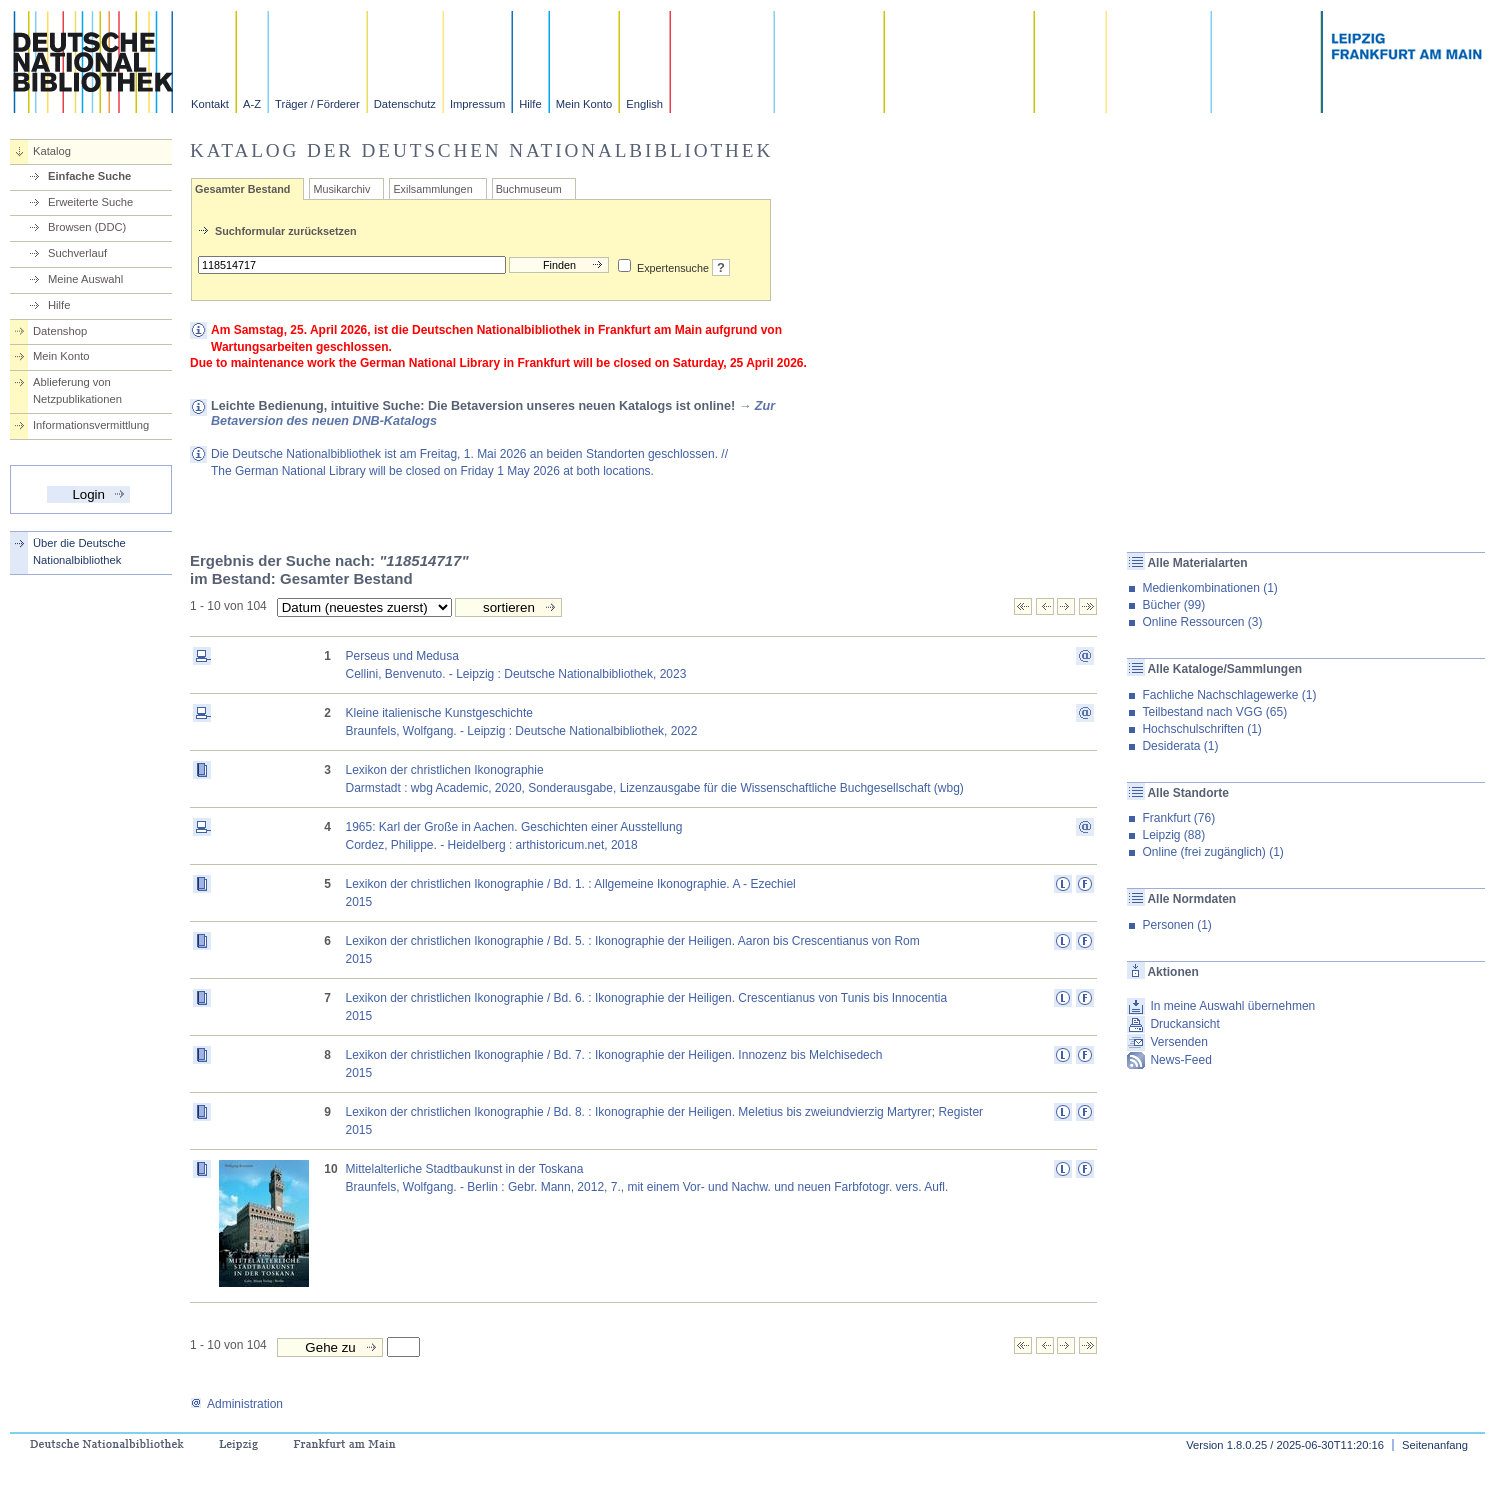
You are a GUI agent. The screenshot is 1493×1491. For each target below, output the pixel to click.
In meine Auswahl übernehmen (1232, 1006)
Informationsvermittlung (91, 425)
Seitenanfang (1435, 1445)
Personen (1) (1176, 925)
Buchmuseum (529, 189)
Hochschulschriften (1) (1201, 729)
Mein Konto (584, 104)
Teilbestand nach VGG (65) (1214, 712)
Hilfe (530, 104)
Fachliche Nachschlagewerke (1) (1229, 695)
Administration (236, 1404)
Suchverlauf (77, 253)
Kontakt (210, 104)
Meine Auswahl (85, 279)
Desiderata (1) (1180, 746)
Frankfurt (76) (1178, 818)
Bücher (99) (1173, 605)
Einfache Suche (89, 176)
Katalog (52, 151)
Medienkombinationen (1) (1209, 588)
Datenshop (60, 331)
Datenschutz (405, 104)
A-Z (252, 104)
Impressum (477, 104)
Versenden (1178, 1042)
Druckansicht (1184, 1024)
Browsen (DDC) (87, 227)
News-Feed (1180, 1060)
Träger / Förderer (317, 104)
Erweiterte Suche (90, 202)
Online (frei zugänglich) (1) (1212, 852)
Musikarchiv (341, 189)
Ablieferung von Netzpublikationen (77, 390)
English (644, 104)
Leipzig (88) (1173, 835)
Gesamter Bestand (242, 189)
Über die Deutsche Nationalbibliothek (79, 551)
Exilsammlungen (432, 189)
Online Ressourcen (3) (1202, 622)
